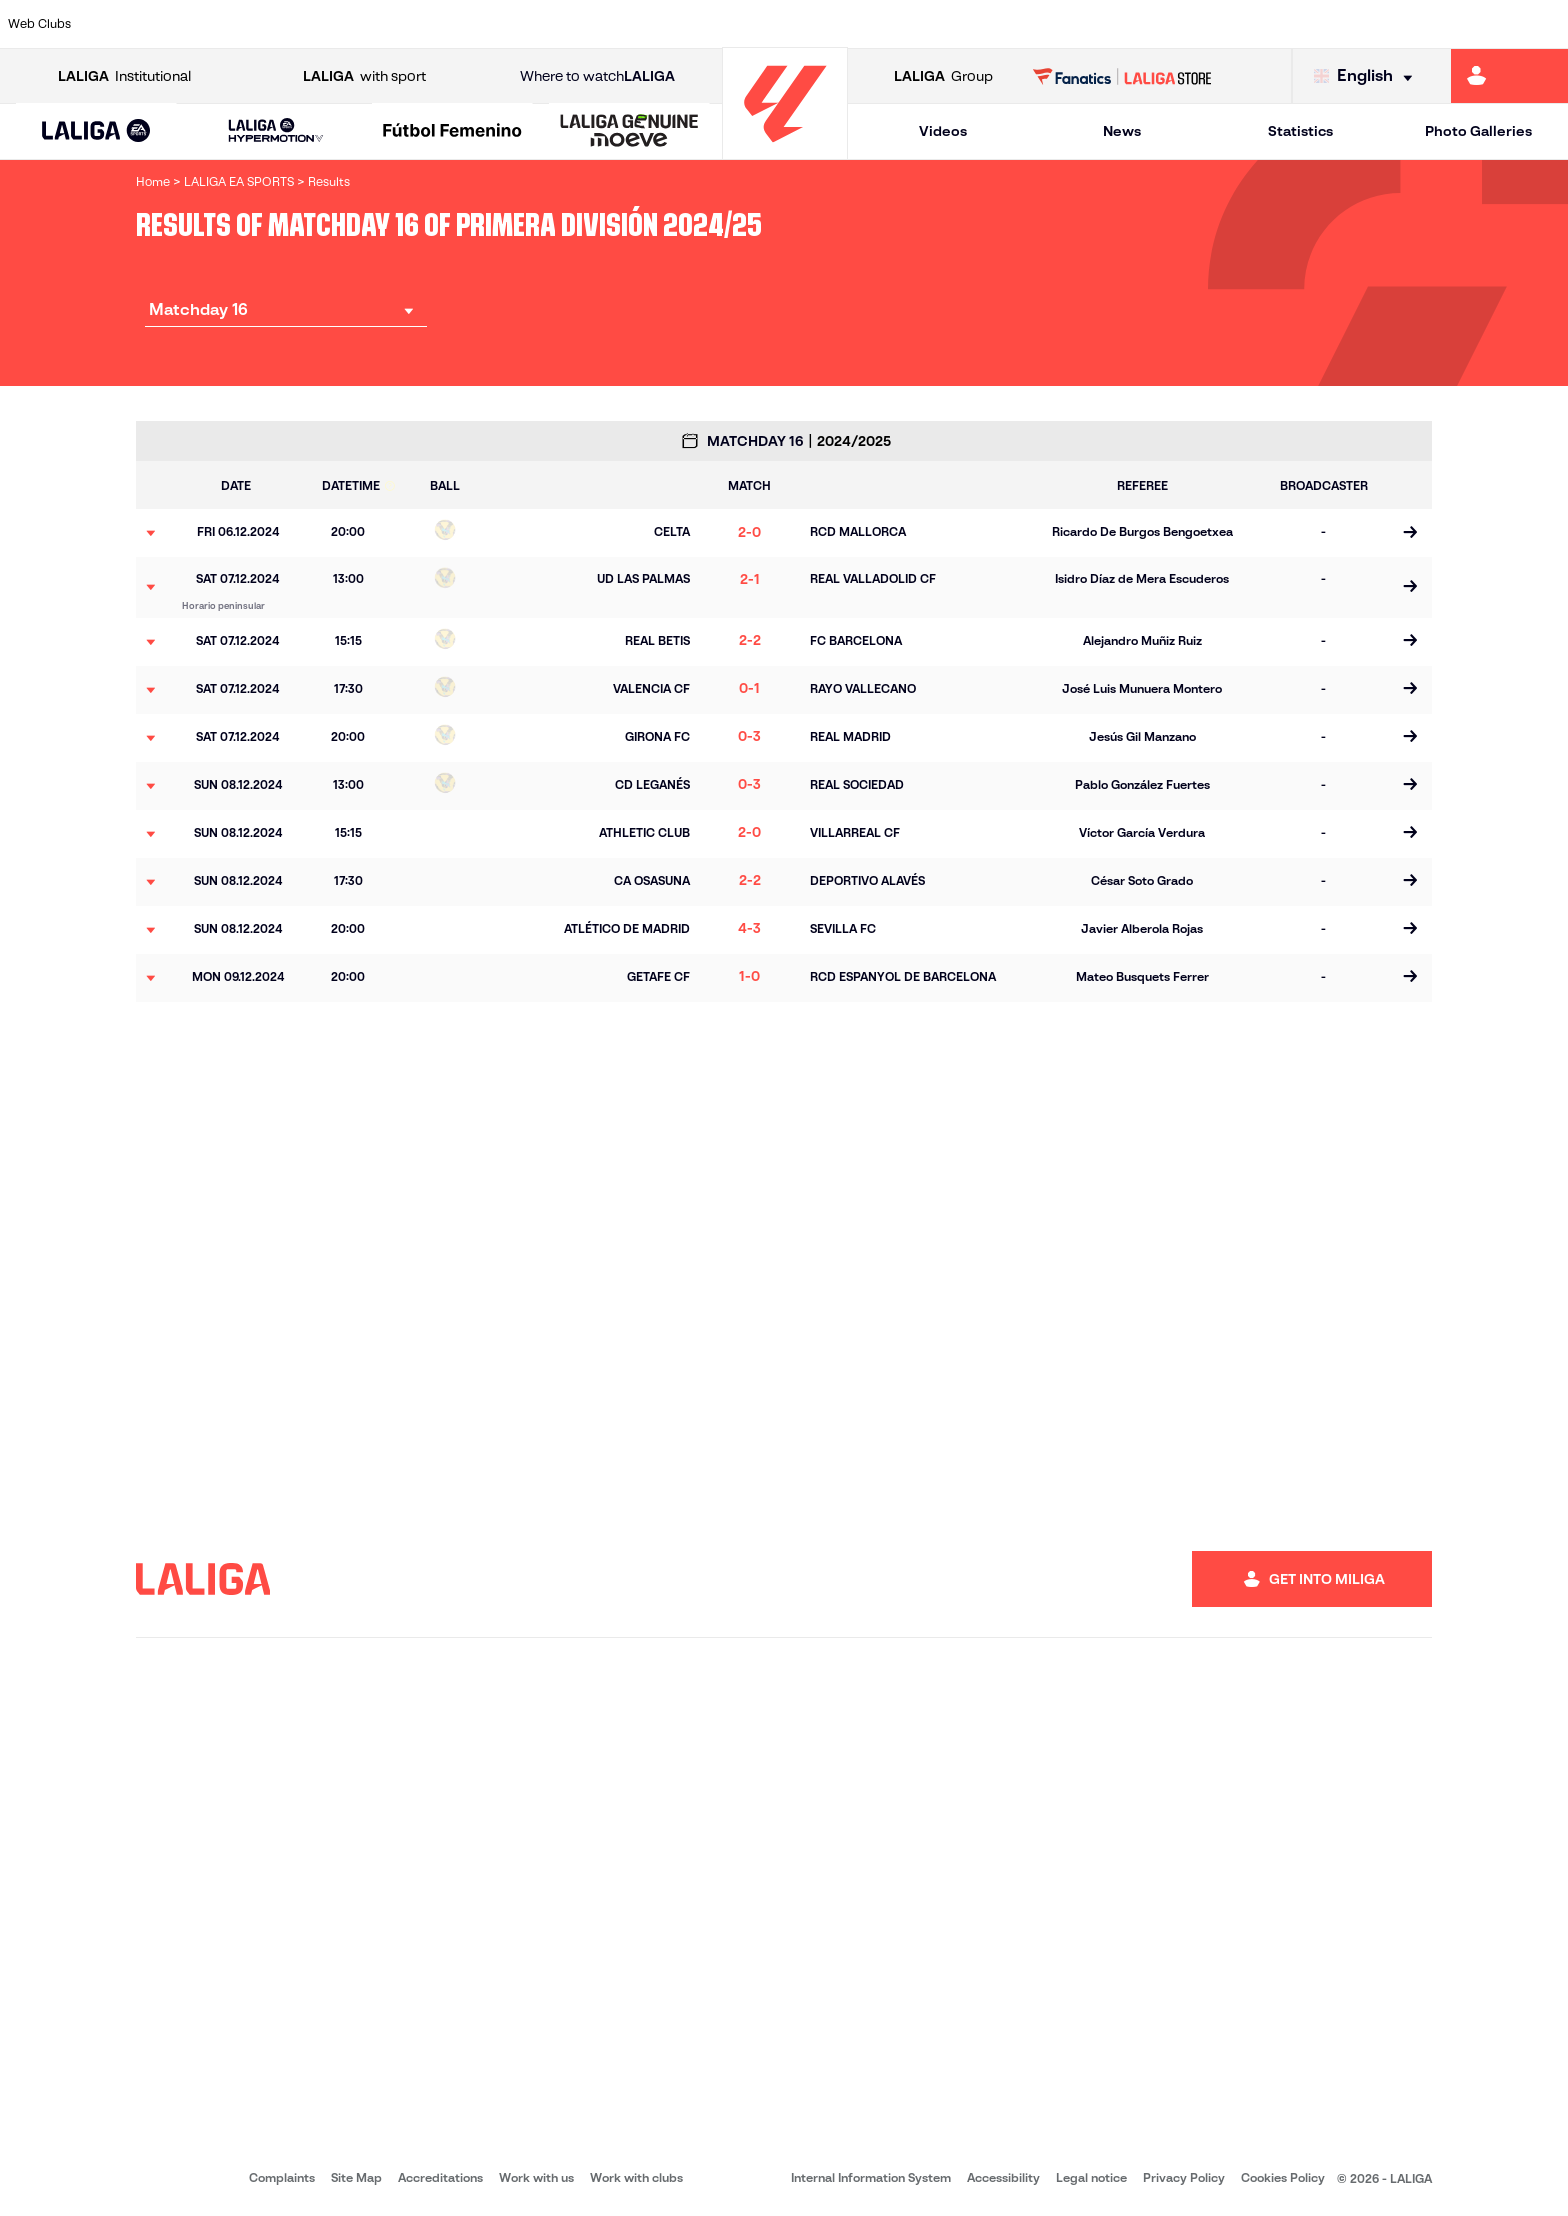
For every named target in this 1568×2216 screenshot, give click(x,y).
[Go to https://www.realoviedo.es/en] (1247, 24)
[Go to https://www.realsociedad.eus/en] (1321, 24)
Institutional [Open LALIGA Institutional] (124, 76)
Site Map (356, 2177)
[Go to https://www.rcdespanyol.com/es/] (949, 24)
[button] (96, 131)
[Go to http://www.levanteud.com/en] (726, 24)
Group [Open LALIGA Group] (943, 76)
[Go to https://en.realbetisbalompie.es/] (1098, 24)
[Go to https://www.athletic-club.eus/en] (130, 24)
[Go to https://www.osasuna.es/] (279, 24)
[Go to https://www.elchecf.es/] (428, 24)
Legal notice (1091, 2177)
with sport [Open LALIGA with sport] (364, 76)
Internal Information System (871, 2177)
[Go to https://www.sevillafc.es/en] (1396, 24)
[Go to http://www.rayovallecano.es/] (800, 24)
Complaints (282, 2177)
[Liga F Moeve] (452, 132)
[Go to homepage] (785, 150)
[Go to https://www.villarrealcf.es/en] (1545, 24)
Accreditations (440, 2177)
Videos (943, 131)
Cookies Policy (1283, 2177)
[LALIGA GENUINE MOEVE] (629, 132)
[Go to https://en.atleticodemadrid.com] (205, 24)
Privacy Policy (1184, 2177)
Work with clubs (636, 2177)
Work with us (536, 2177)
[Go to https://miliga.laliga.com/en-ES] (1509, 76)
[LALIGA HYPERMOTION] (276, 131)
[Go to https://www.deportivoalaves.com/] (354, 24)
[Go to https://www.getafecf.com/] (577, 24)
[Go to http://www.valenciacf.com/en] (1470, 24)
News (1122, 131)
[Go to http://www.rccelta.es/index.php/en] (875, 24)
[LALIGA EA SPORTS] (96, 132)
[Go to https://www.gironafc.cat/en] (652, 24)
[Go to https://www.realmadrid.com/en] (1173, 24)
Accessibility (1003, 2177)
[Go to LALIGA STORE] (1122, 76)
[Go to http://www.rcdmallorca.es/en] (1024, 24)
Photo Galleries (1478, 131)
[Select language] (1368, 76)
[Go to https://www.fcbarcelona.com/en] (503, 24)
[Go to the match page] (1409, 533)
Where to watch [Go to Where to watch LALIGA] (597, 76)
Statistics (1300, 131)
